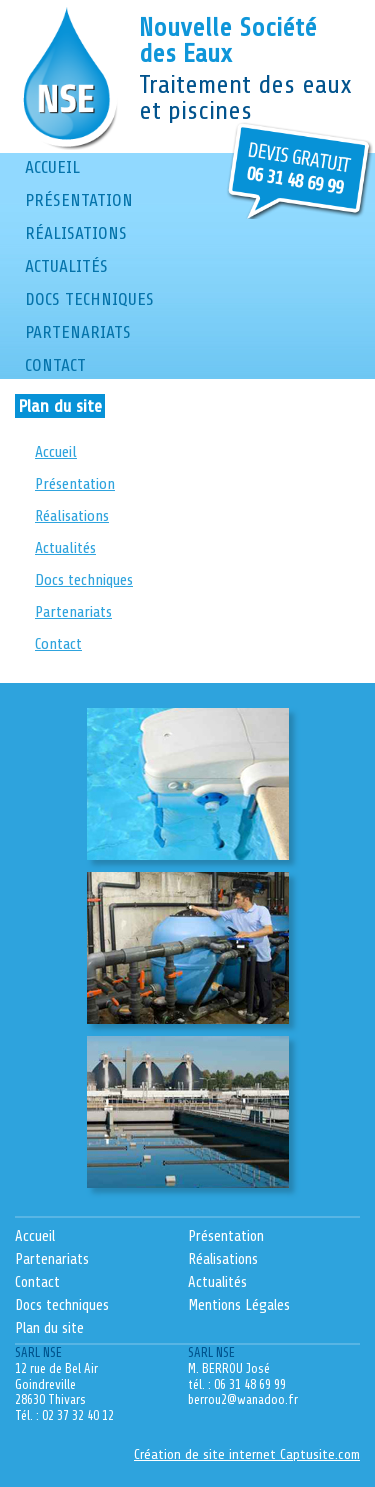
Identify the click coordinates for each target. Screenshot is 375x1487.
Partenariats (78, 332)
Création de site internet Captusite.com (247, 1454)
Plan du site (49, 1328)
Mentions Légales (239, 1305)
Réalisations (76, 233)
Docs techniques (89, 299)
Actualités (66, 266)
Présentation (79, 200)
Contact (55, 365)
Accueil (52, 167)
